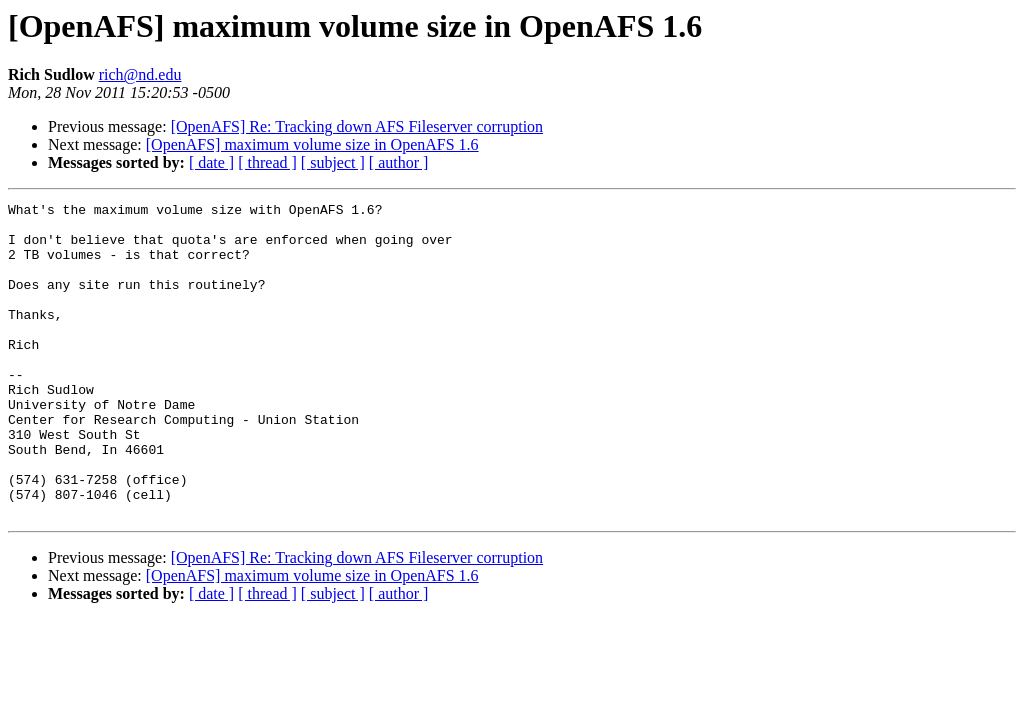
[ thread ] (267, 162)
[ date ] (211, 162)
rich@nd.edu (140, 74)
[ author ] (399, 162)
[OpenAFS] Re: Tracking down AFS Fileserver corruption (357, 126)
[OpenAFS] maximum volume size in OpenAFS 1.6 (312, 144)
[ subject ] (333, 162)
